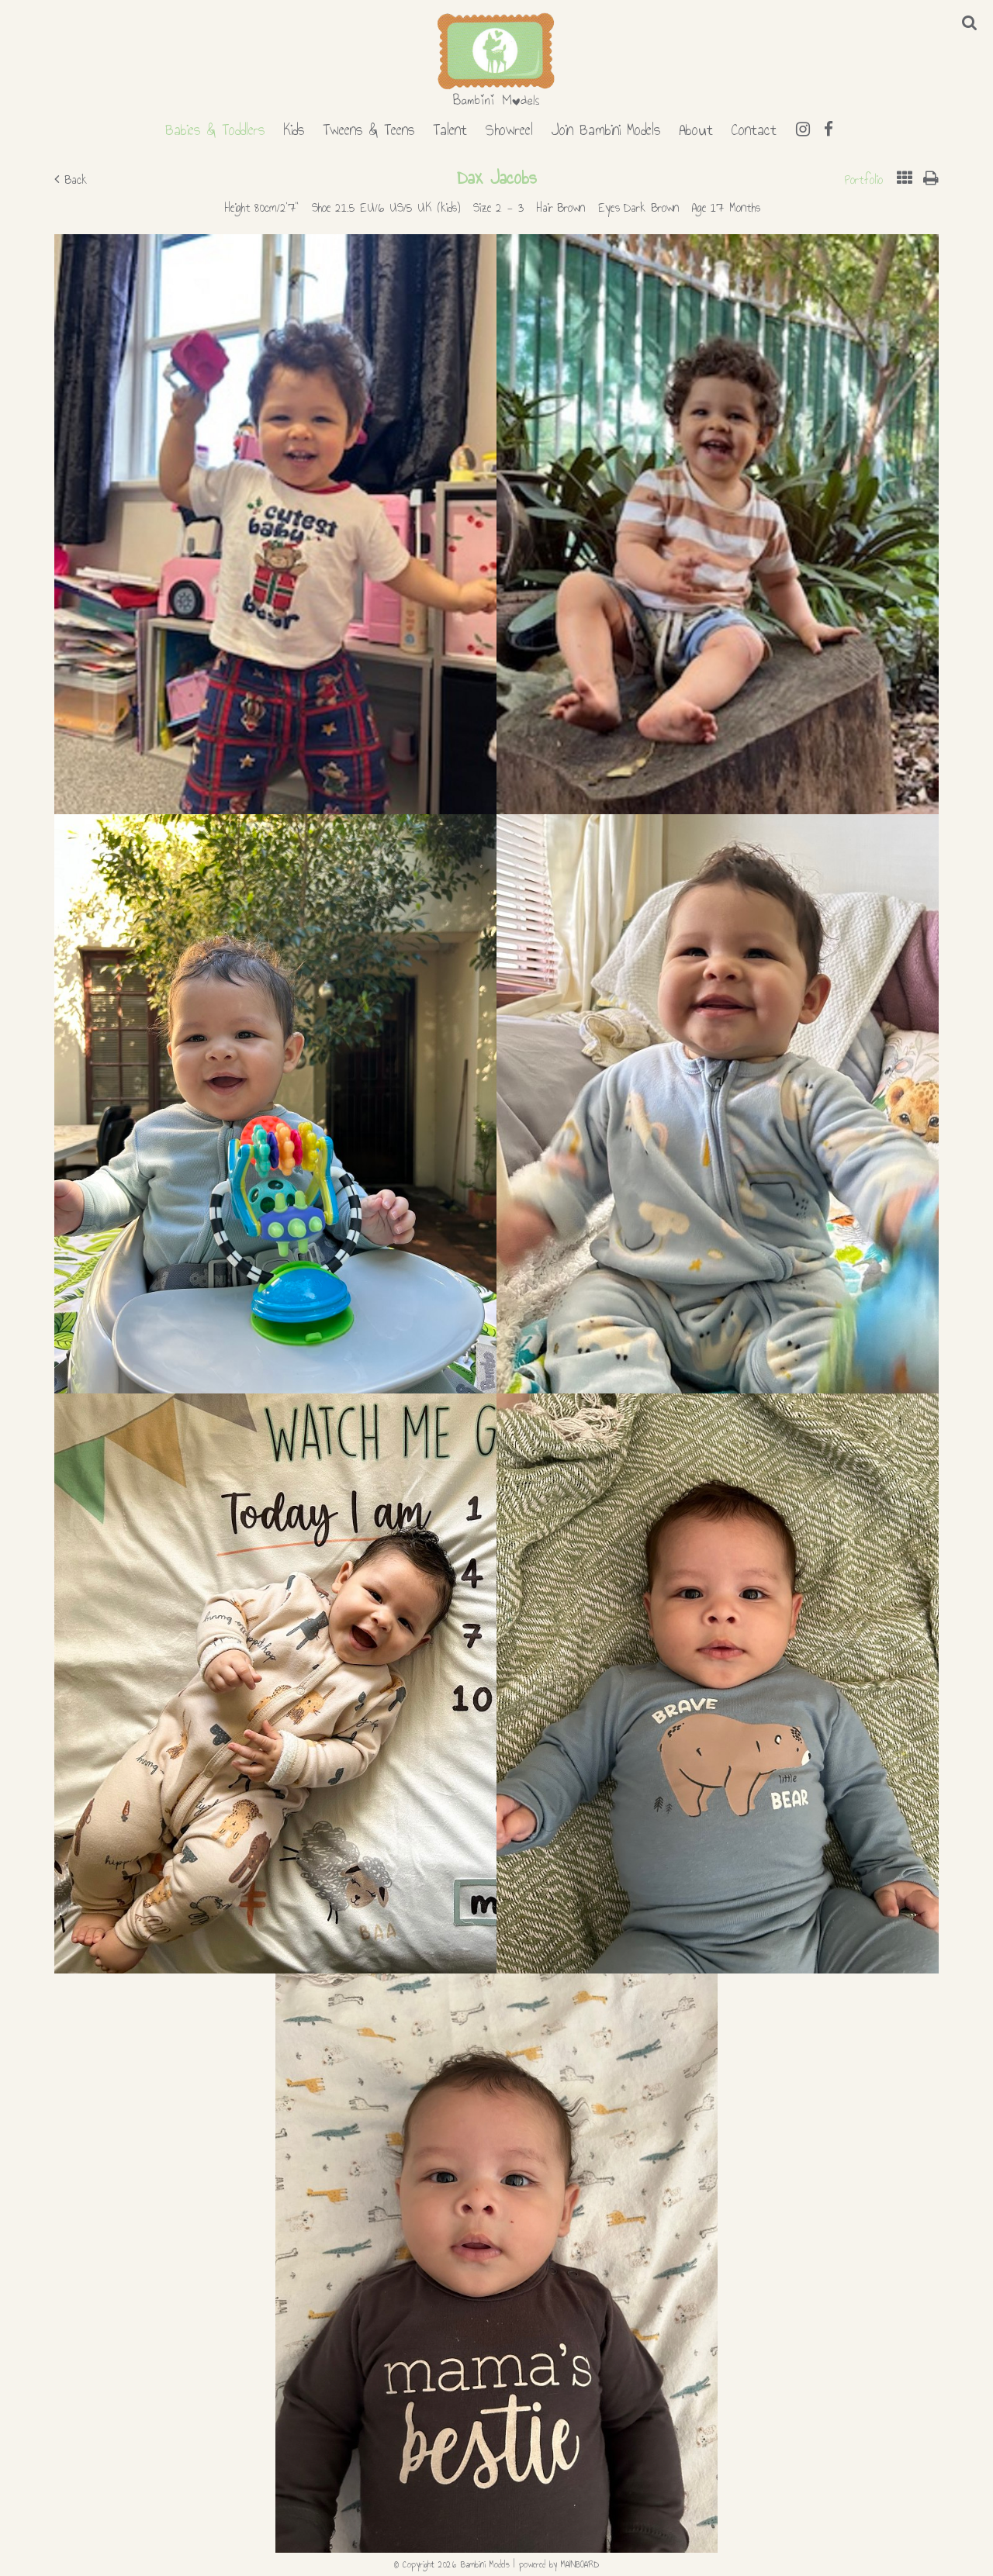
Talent (450, 127)
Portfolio (864, 179)
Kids (293, 127)
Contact (754, 127)
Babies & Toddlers (215, 127)
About (696, 127)
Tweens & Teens (368, 127)
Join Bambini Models (606, 127)
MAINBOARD (580, 2564)
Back (70, 179)
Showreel (509, 127)
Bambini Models (496, 59)
